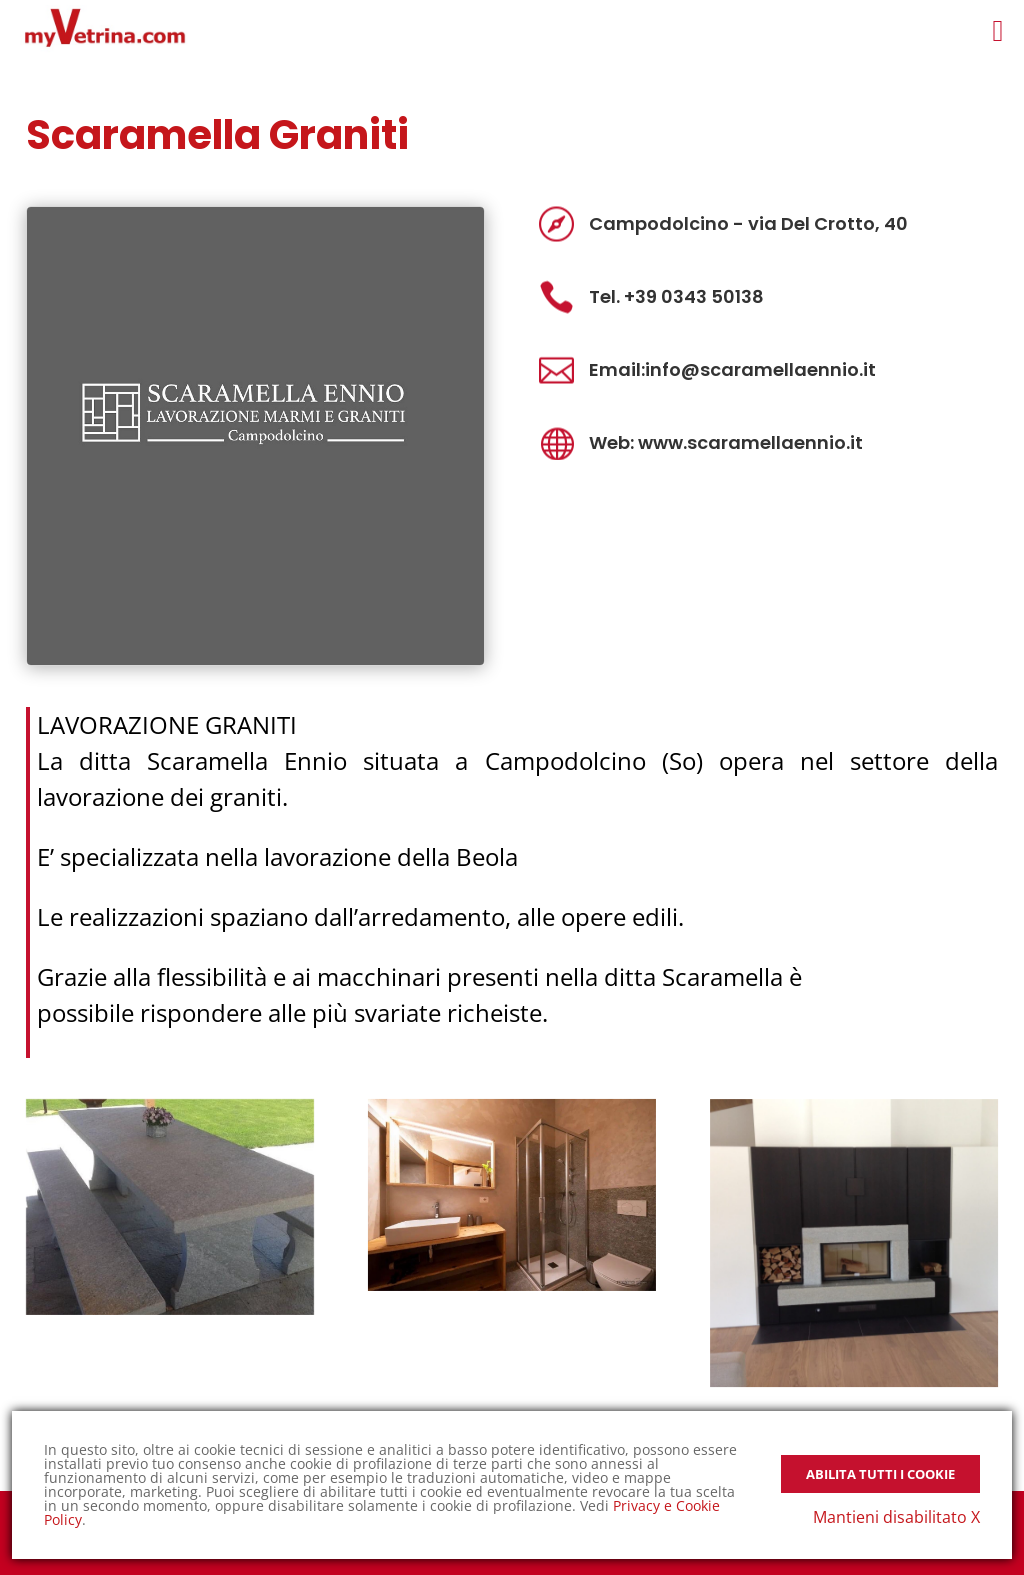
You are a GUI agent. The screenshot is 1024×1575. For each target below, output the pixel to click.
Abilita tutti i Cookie (880, 1474)
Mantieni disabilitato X (896, 1517)
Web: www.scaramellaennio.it (726, 442)
